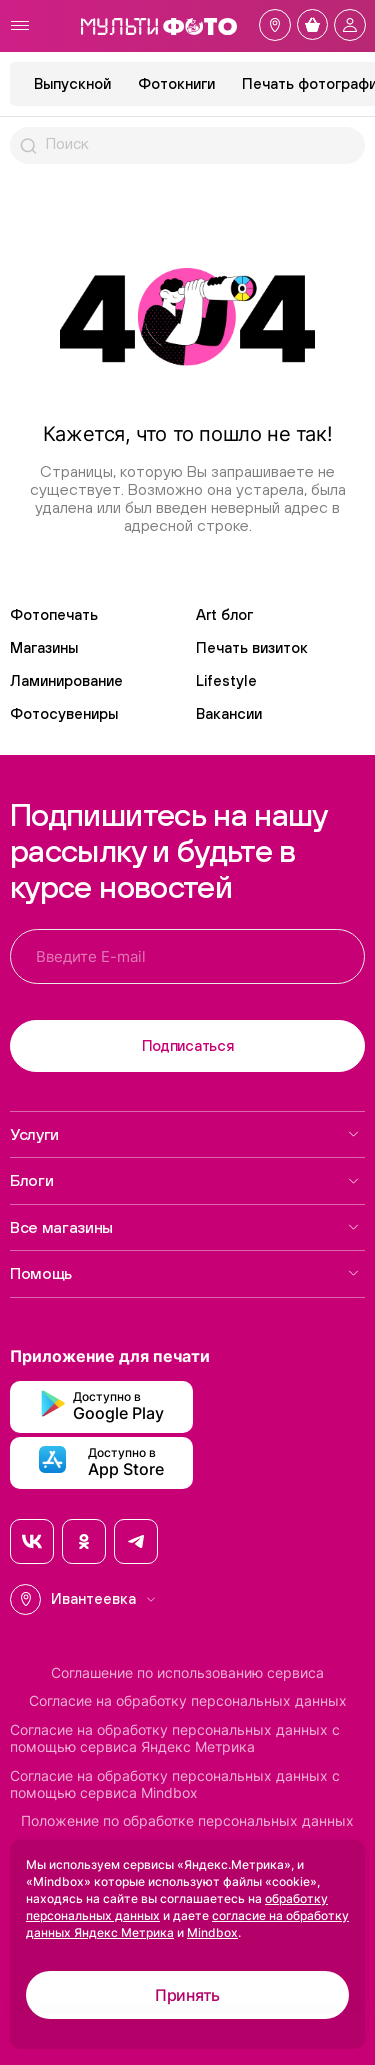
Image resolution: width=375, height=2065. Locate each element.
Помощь (185, 1273)
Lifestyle (226, 680)
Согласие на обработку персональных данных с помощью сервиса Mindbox (175, 1784)
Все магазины (185, 1227)
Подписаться (188, 1045)
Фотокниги (176, 83)
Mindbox (212, 1932)
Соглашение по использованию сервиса (187, 1673)
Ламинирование (66, 680)
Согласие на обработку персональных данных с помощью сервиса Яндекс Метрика (175, 1738)
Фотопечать (54, 614)
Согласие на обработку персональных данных (188, 1701)
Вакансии (229, 713)
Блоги (185, 1180)
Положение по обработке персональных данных (187, 1821)
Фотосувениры (64, 713)
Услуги (185, 1134)
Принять (187, 1995)
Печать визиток (252, 647)
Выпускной (72, 83)
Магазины (44, 647)
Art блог (224, 614)
